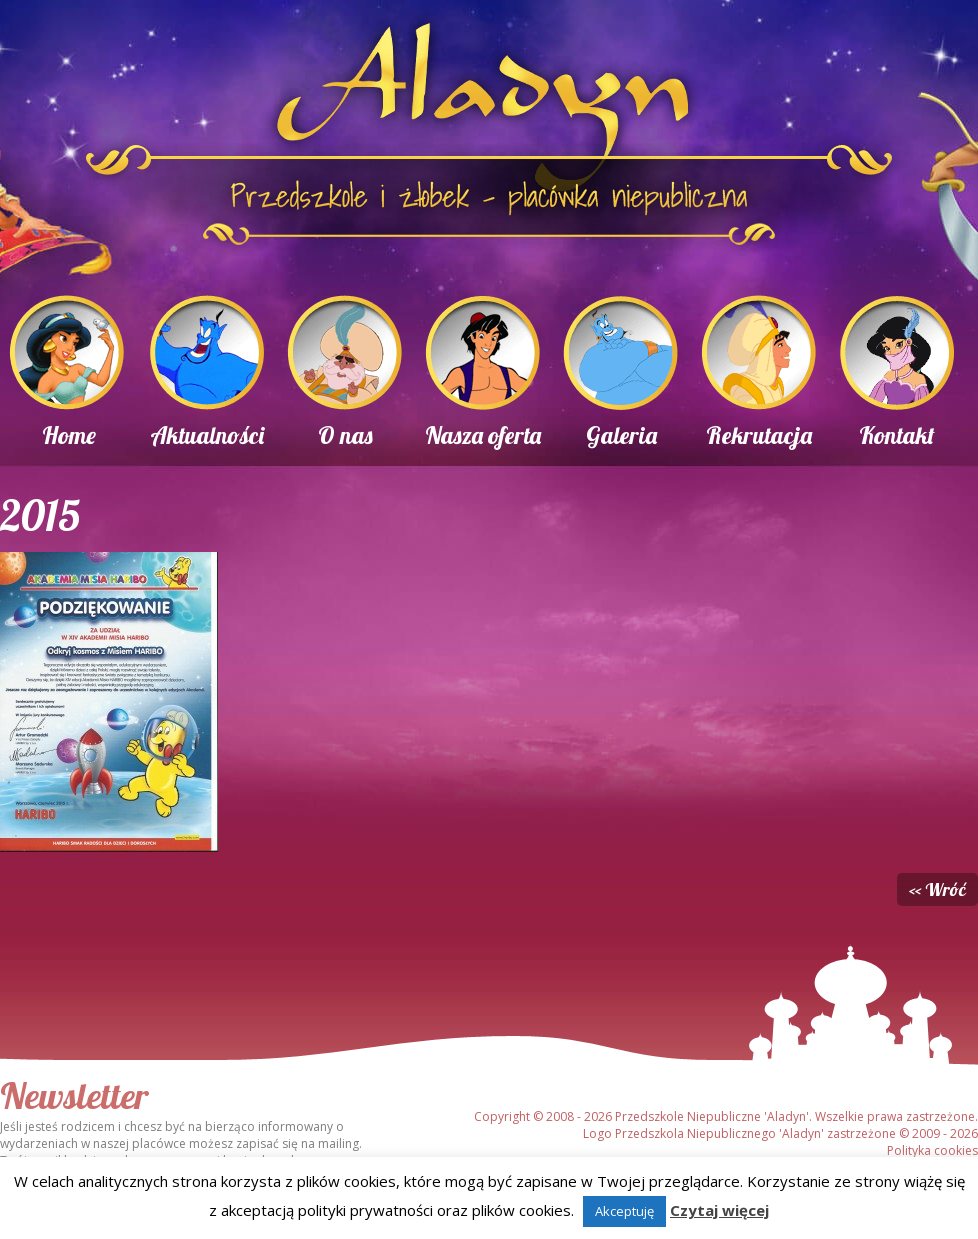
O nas (345, 435)
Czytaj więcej (719, 1210)
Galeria (621, 435)
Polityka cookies (932, 1150)
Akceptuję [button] (624, 1211)
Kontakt (897, 435)
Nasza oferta (483, 435)
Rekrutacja (759, 435)
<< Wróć (937, 889)
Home (69, 435)
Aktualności (207, 435)
